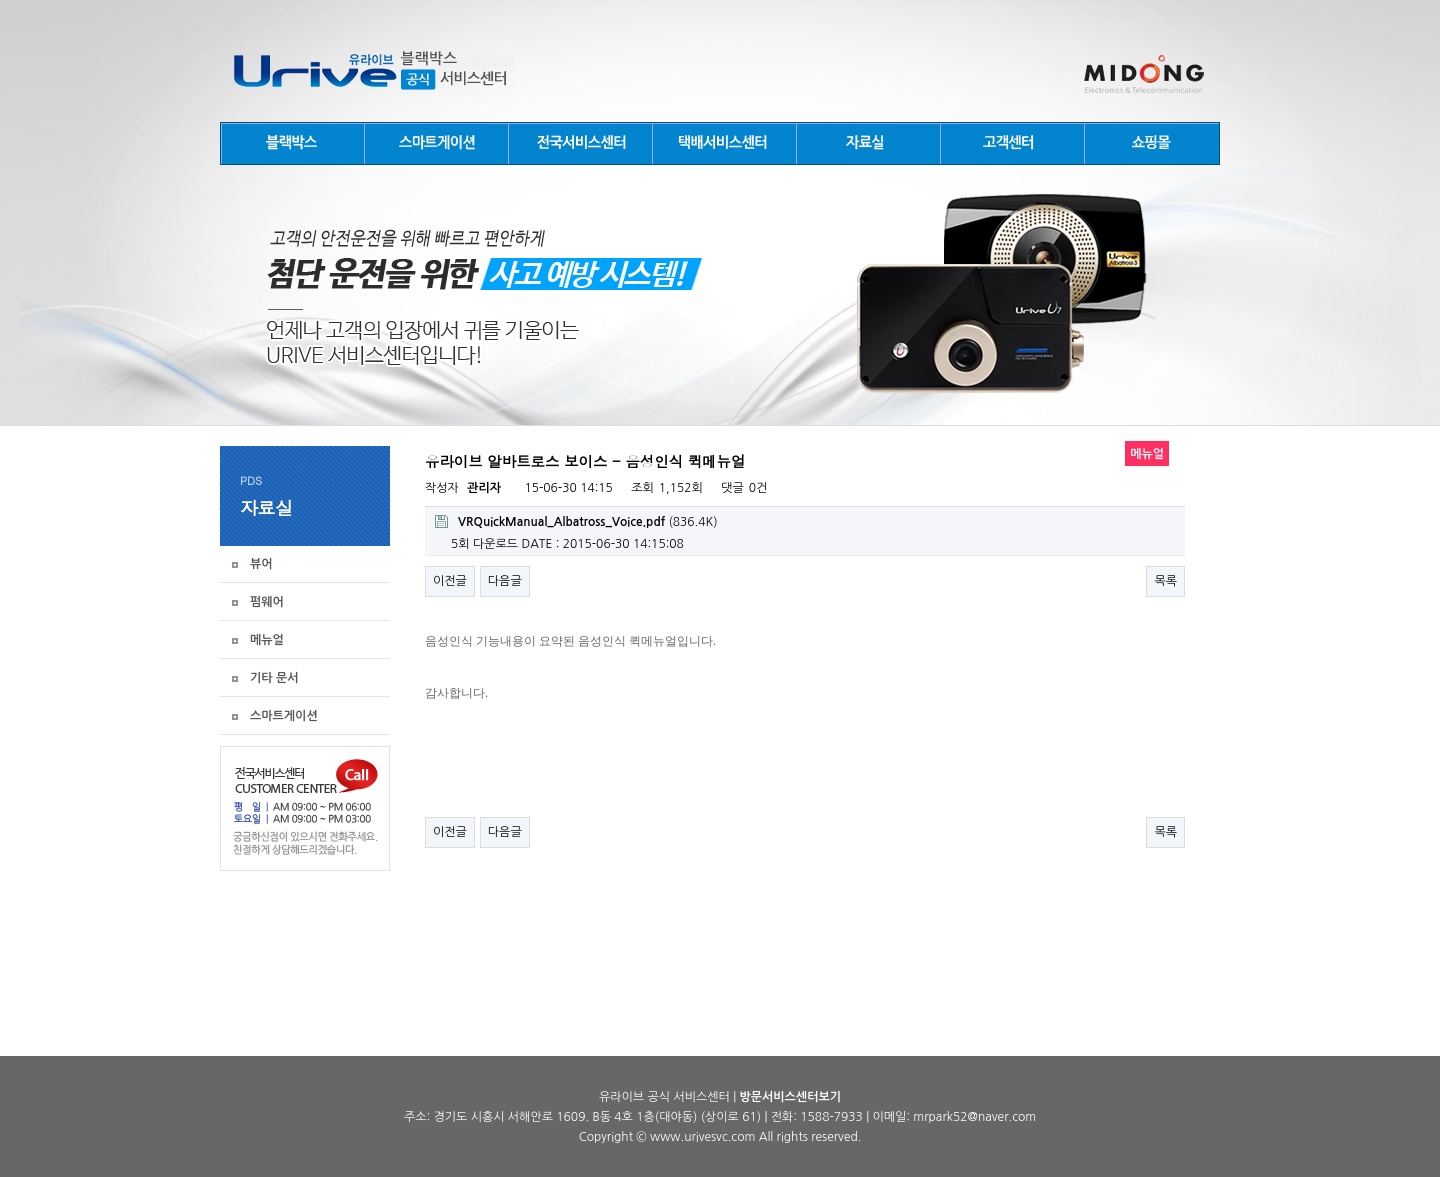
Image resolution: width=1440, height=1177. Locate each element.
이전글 (450, 581)
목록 (1165, 581)
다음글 (505, 581)
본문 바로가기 (0, 0)
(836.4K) (576, 521)
